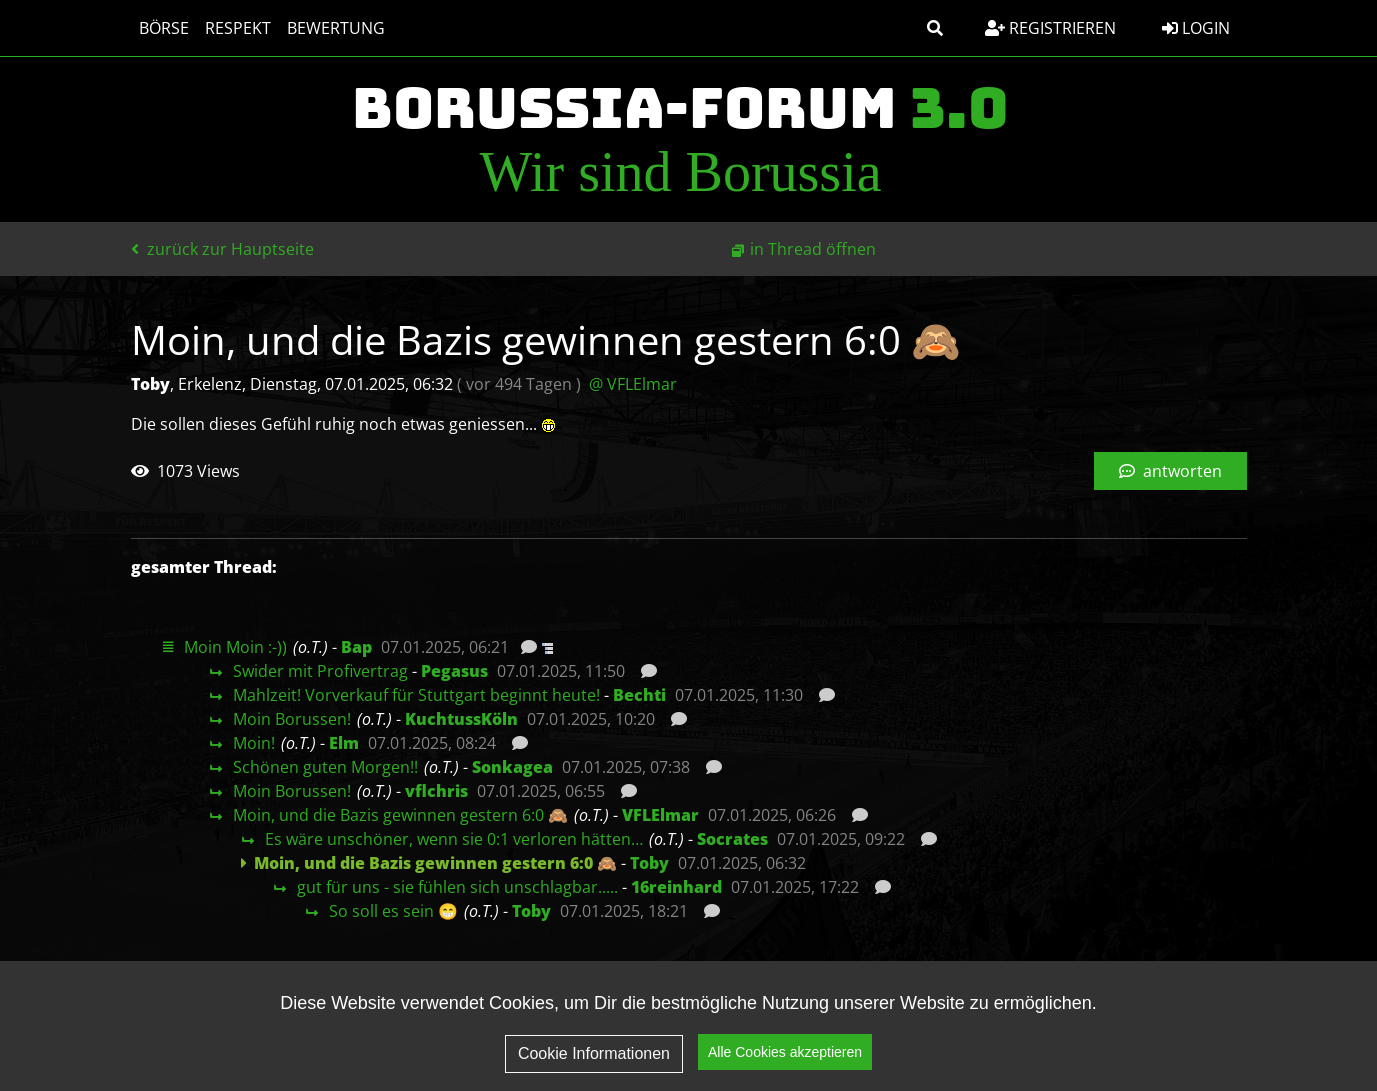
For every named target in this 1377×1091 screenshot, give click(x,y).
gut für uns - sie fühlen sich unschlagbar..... (457, 887)
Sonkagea (512, 767)
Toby (649, 863)
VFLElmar (660, 815)
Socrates (732, 839)
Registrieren (1050, 28)
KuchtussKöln (461, 719)
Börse (164, 28)
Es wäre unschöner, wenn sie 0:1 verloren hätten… (454, 839)
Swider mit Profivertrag (320, 671)
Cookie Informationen (594, 1056)
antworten (1170, 471)
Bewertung (336, 28)
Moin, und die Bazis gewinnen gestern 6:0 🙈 (400, 815)
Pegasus (454, 671)
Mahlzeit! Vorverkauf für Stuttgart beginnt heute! (416, 695)
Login (1196, 28)
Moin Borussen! (292, 719)
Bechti (639, 695)
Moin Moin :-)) (235, 647)
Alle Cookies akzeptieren (785, 1055)
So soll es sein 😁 (393, 911)
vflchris (436, 791)
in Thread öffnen (813, 249)
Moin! (254, 743)
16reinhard (676, 887)
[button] (935, 28)
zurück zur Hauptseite (222, 249)
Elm (344, 743)
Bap (356, 647)
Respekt (238, 28)
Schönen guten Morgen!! (325, 767)
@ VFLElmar (633, 384)
